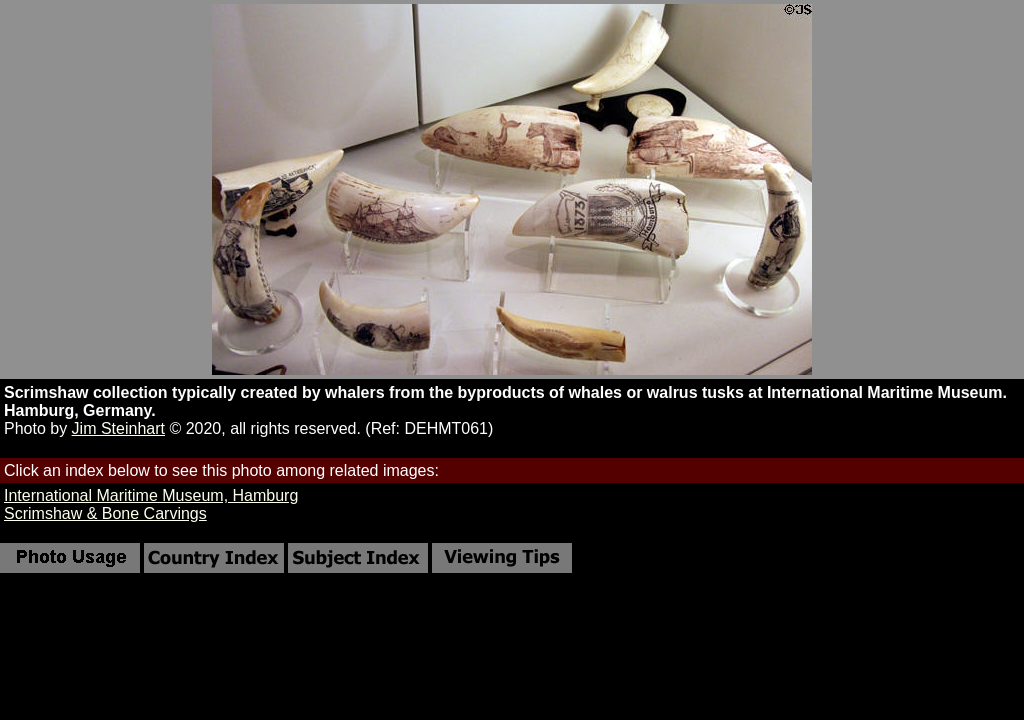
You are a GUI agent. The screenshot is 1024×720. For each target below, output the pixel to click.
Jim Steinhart (118, 428)
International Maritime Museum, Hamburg (151, 495)
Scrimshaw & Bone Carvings (105, 513)
